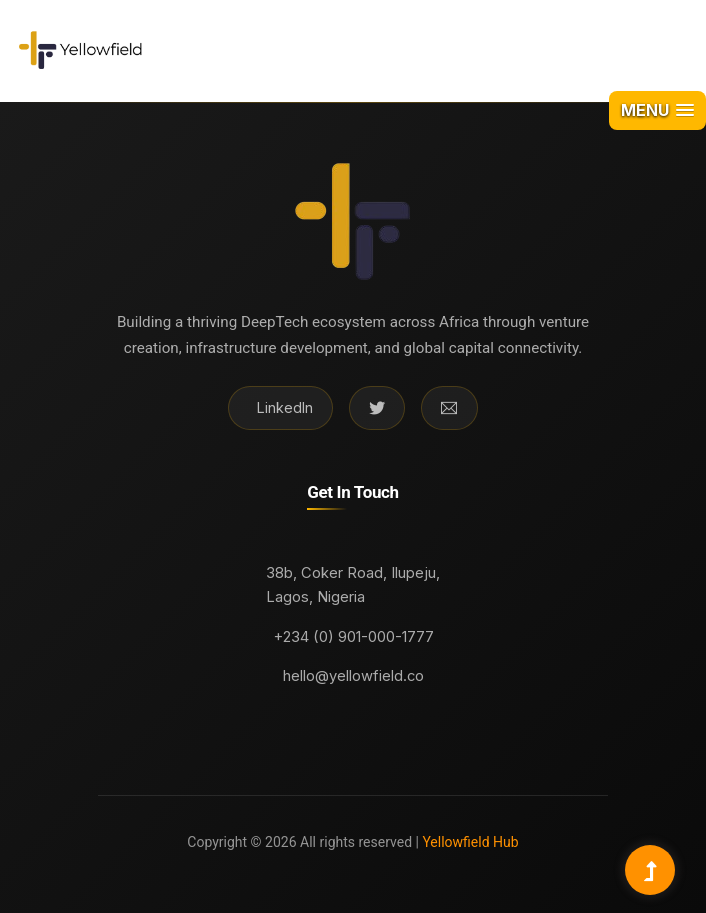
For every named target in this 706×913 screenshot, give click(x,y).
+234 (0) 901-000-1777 (353, 637)
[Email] (449, 408)
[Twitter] (377, 408)
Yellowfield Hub (469, 842)
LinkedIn (285, 407)
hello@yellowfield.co (353, 676)
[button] (657, 110)
